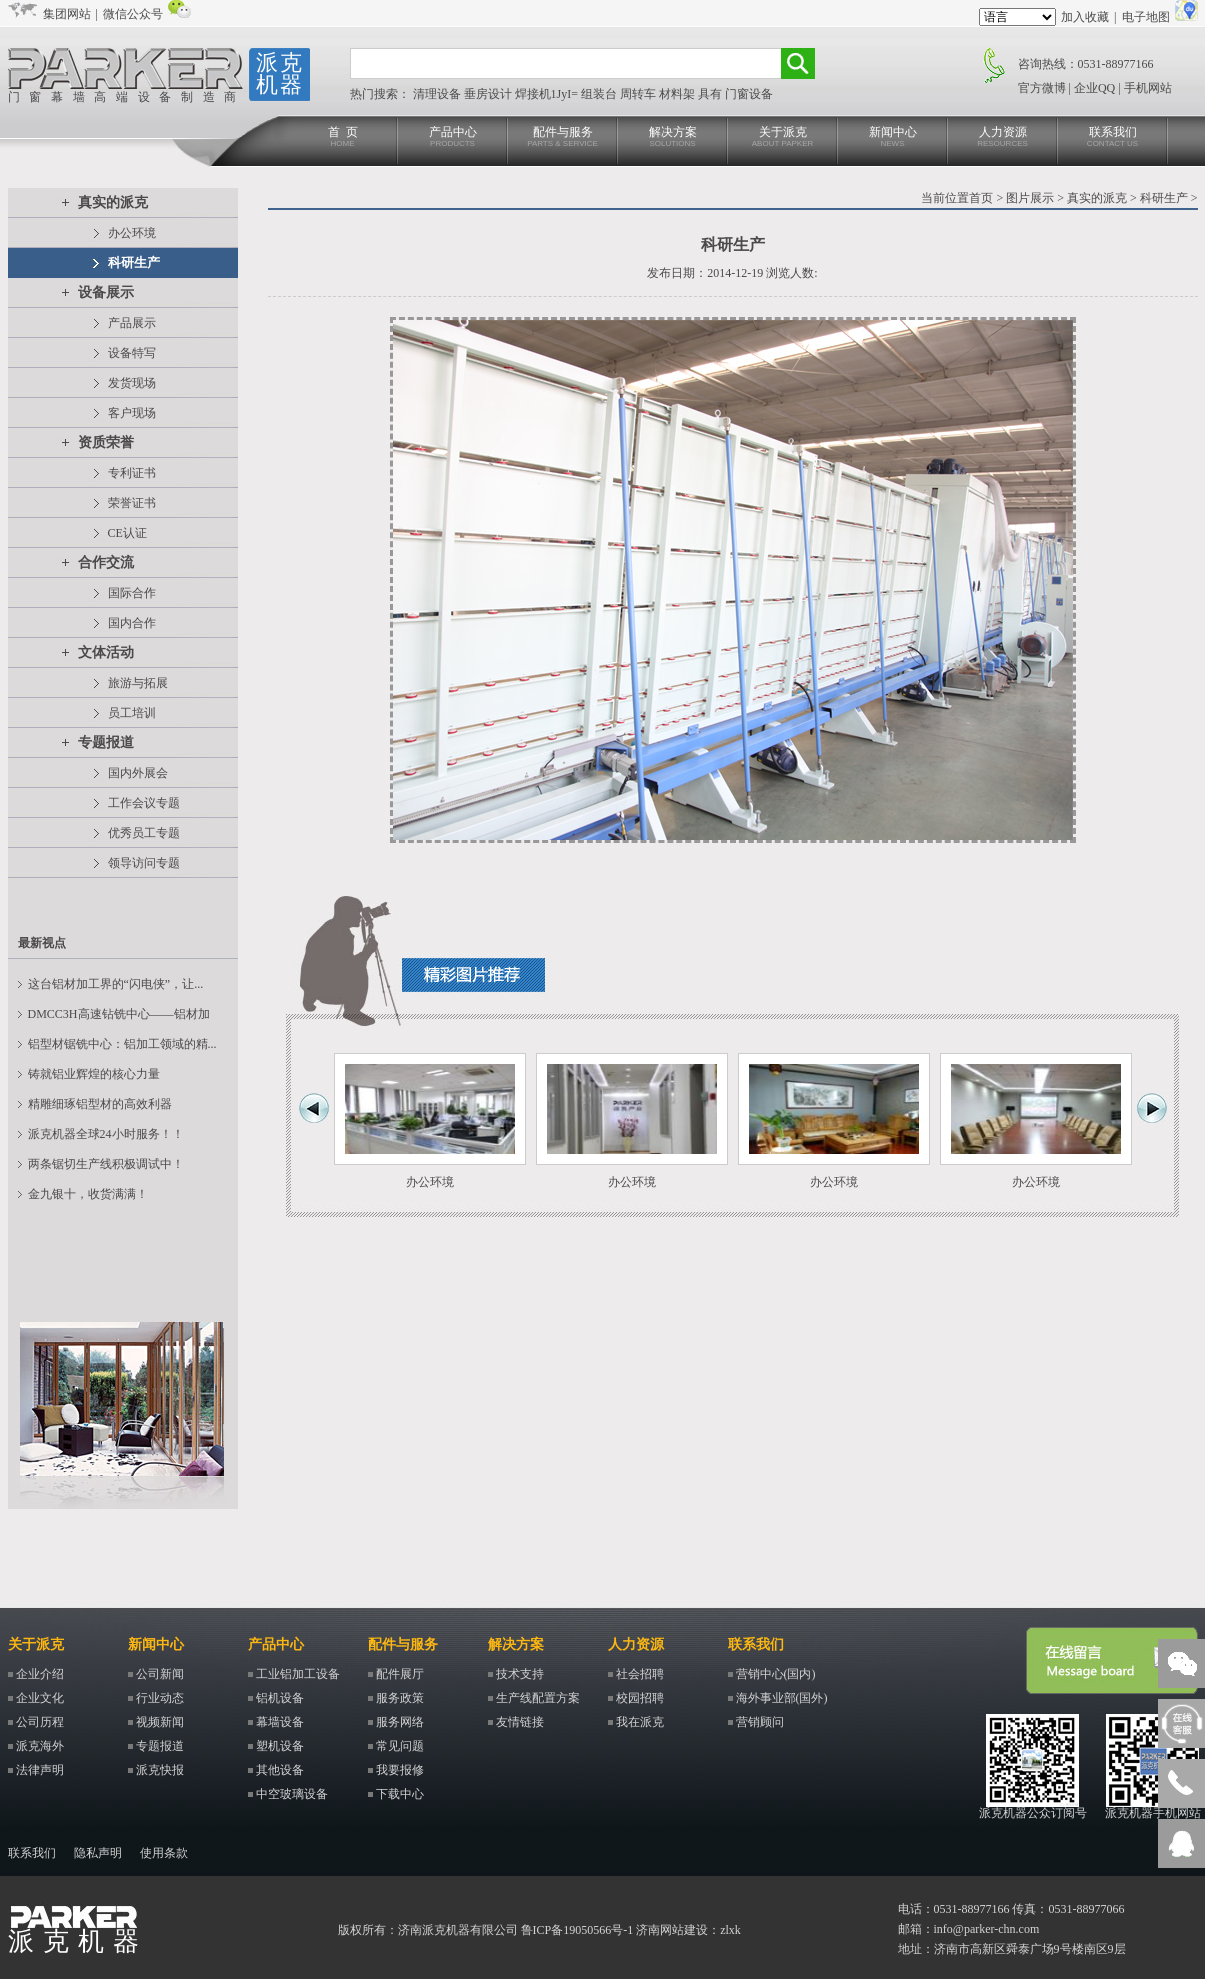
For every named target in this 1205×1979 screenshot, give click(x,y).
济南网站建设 (672, 1930)
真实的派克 (113, 202)
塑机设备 (280, 1746)
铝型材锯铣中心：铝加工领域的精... (122, 1044)
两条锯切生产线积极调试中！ (106, 1164)
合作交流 (106, 562)
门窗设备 (749, 94)
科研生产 (134, 262)
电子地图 (1146, 17)
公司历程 (40, 1722)
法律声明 (40, 1770)
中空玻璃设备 (292, 1794)
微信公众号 (133, 14)
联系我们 (1113, 137)
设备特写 (132, 353)
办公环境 (132, 233)
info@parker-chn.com (987, 1929)
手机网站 (1148, 88)
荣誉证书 (132, 503)
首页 (981, 198)
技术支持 (520, 1674)
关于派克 (783, 137)
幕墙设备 (280, 1722)
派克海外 (40, 1746)
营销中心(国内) (776, 1674)
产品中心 (453, 137)
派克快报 (160, 1770)
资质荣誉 (106, 442)
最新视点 (42, 943)
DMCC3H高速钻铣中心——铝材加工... (119, 1018)
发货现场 (132, 383)
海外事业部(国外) (782, 1698)
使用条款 (164, 1853)
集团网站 (67, 14)
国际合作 (132, 593)
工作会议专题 (144, 803)
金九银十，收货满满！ (88, 1194)
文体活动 (106, 652)
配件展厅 (400, 1674)
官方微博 (1042, 88)
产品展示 (132, 323)
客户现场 (132, 413)
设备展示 (106, 292)
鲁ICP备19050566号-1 (577, 1930)
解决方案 (673, 137)
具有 (711, 94)
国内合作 (132, 623)
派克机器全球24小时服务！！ (106, 1134)
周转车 (639, 94)
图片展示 (1030, 198)
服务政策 (400, 1698)
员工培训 (132, 713)
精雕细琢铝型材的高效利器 (100, 1104)
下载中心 (400, 1794)
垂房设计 (489, 94)
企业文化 (40, 1698)
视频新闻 (160, 1722)
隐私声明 (98, 1853)
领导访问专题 (144, 863)
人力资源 (1003, 137)
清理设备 (438, 94)
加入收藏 (1085, 17)
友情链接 (520, 1722)
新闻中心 (893, 137)
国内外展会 (138, 773)
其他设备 (280, 1770)
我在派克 (640, 1722)
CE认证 (127, 533)
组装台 (600, 94)
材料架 (678, 94)
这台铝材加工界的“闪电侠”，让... (116, 984)
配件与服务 (563, 137)
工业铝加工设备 (298, 1674)
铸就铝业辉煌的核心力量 (94, 1074)
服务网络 (400, 1722)
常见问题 (400, 1746)
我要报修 (400, 1770)
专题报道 (106, 742)
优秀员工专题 (144, 833)
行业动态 (160, 1698)
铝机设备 (280, 1698)
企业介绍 (40, 1674)
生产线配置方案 (538, 1698)
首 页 (343, 137)
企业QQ (1094, 88)
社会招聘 (640, 1674)
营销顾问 (760, 1722)
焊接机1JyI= (548, 94)
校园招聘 (640, 1698)
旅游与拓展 (138, 683)
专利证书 (132, 473)
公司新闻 (160, 1674)
